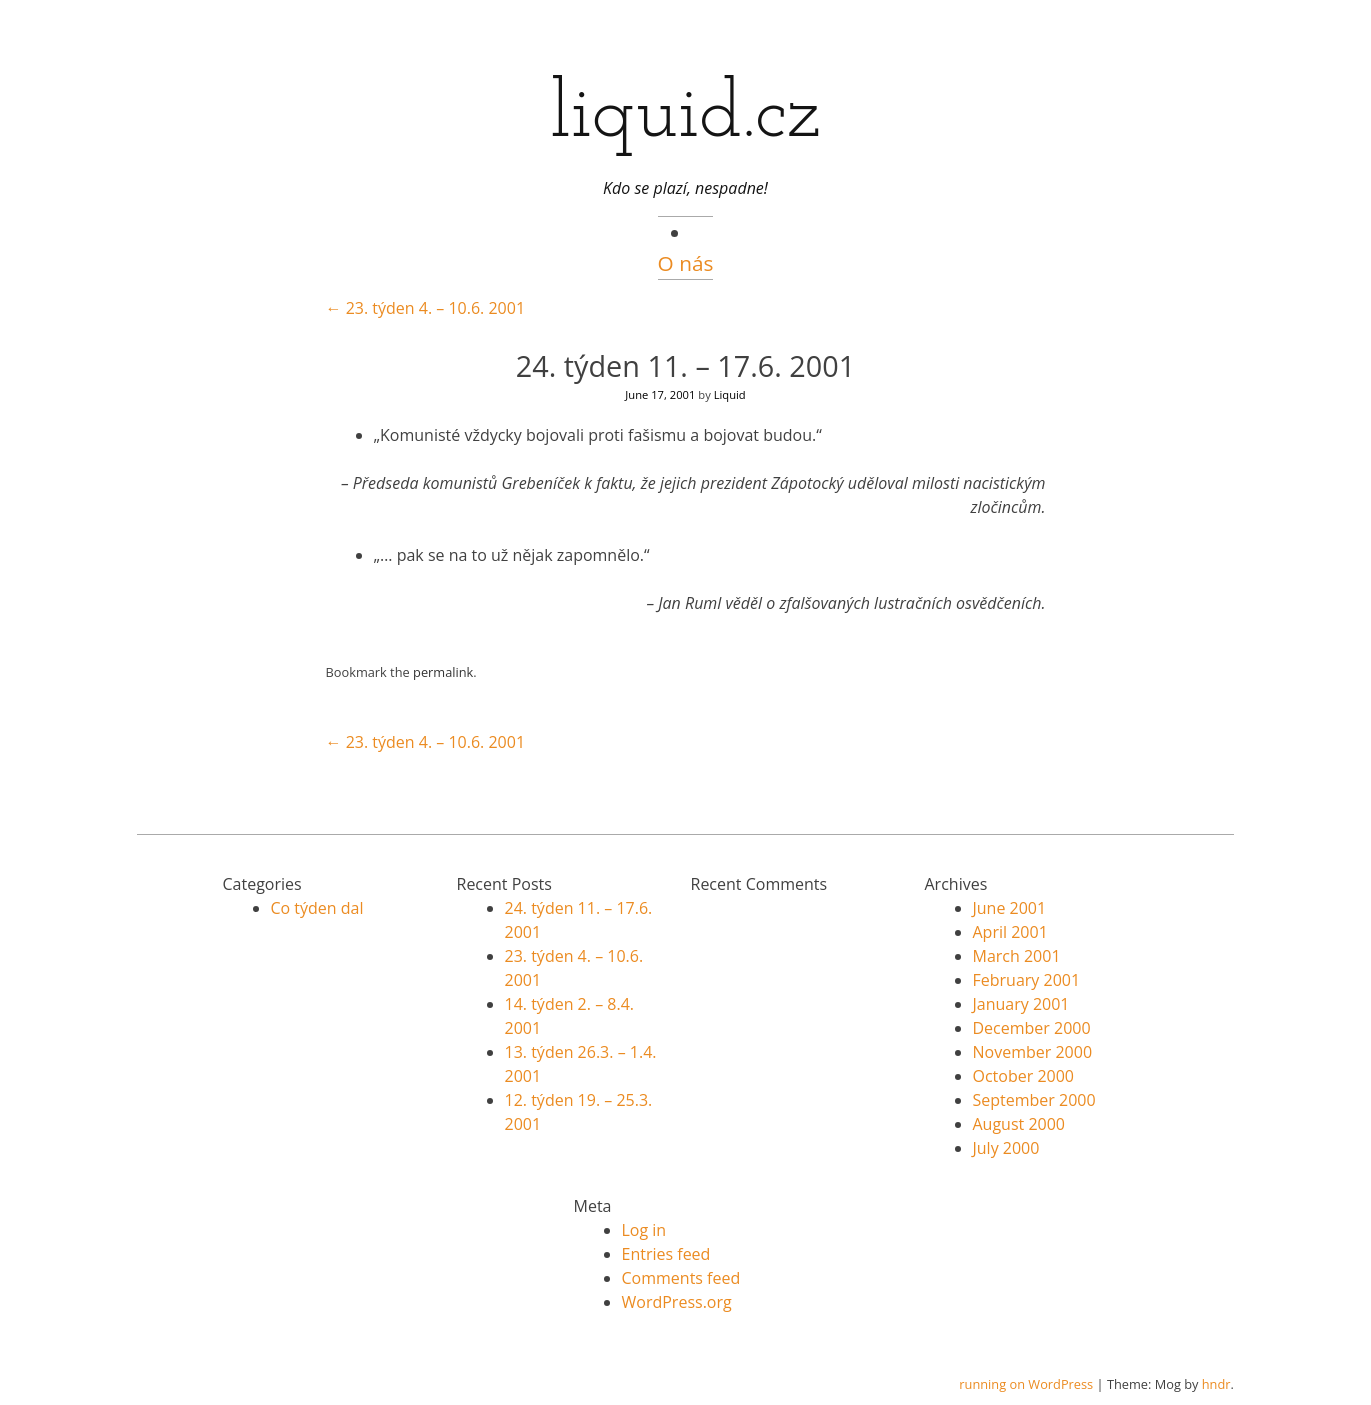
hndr (1216, 1384)
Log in (644, 1230)
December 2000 (1032, 1028)
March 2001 (1017, 956)
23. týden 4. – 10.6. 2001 (426, 308)
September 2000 (1034, 1100)
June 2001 (1010, 908)
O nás (686, 263)
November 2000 (1033, 1052)
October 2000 (1024, 1076)
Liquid (730, 394)
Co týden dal (317, 908)
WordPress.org (677, 1302)
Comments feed (681, 1278)
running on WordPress (1026, 1384)
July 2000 (1006, 1148)
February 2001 (1027, 980)
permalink (443, 672)
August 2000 (1019, 1124)
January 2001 (1021, 1004)
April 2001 (1010, 932)
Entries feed (666, 1254)
